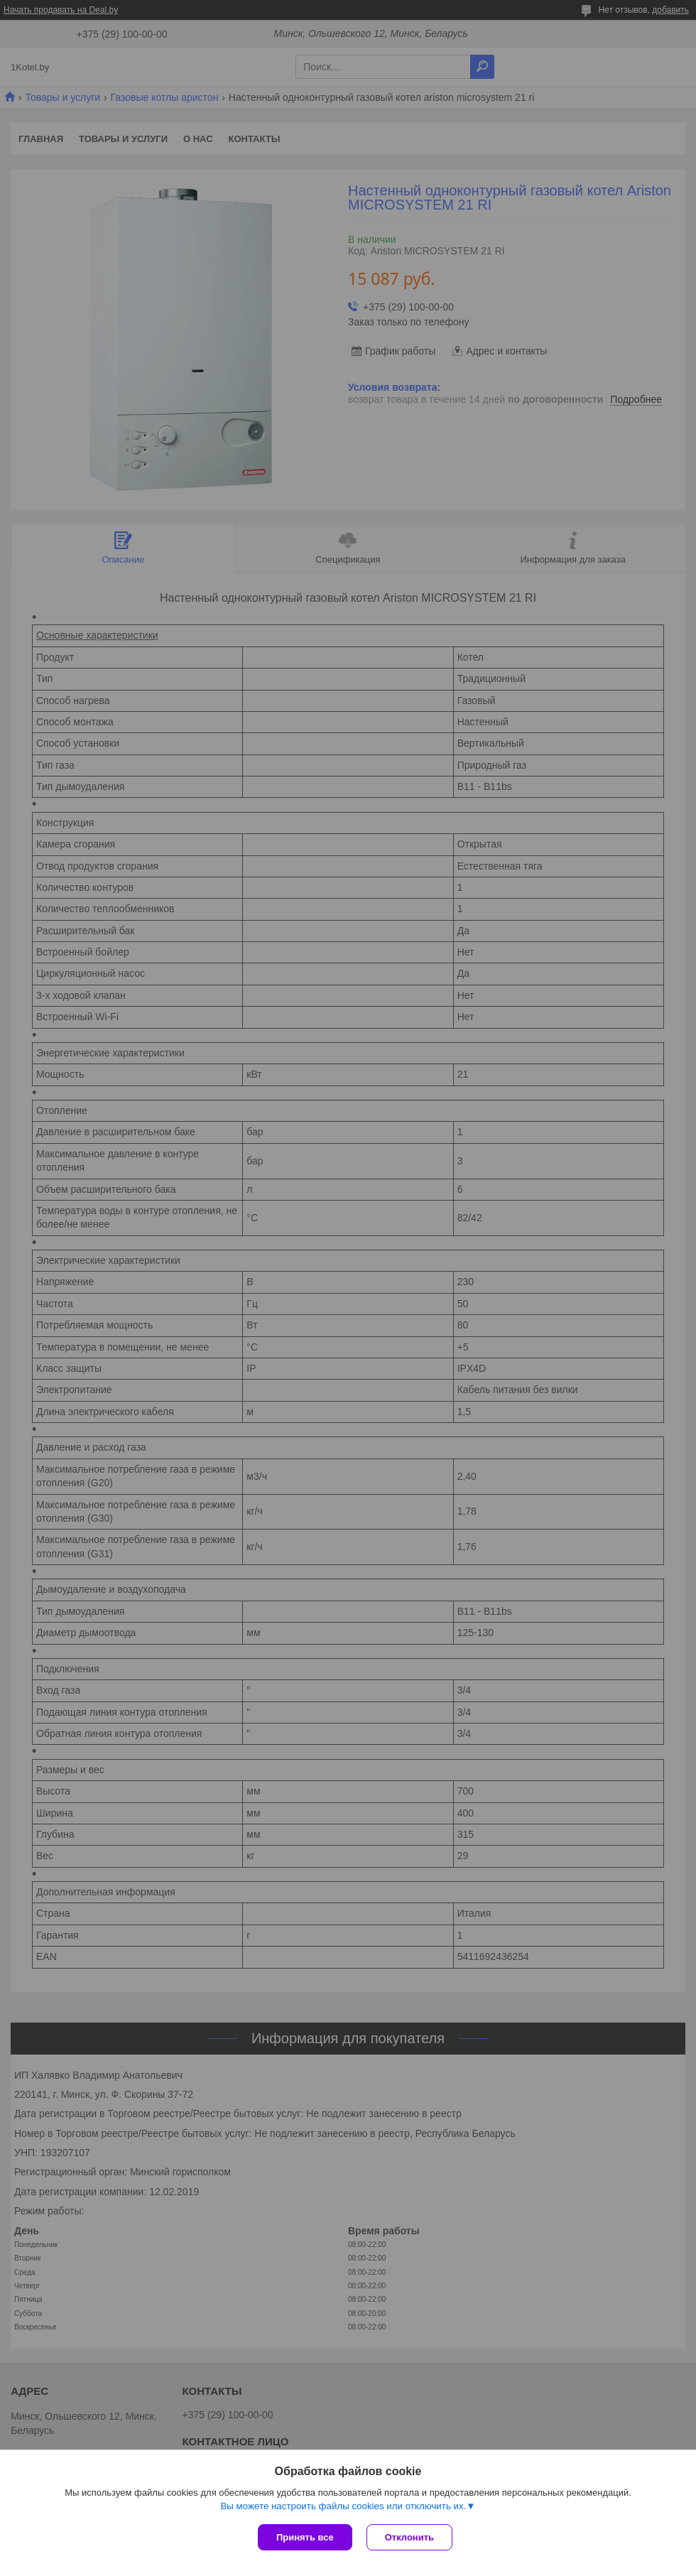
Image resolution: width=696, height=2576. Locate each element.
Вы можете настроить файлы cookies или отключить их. (343, 2506)
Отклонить (409, 2537)
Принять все (305, 2537)
